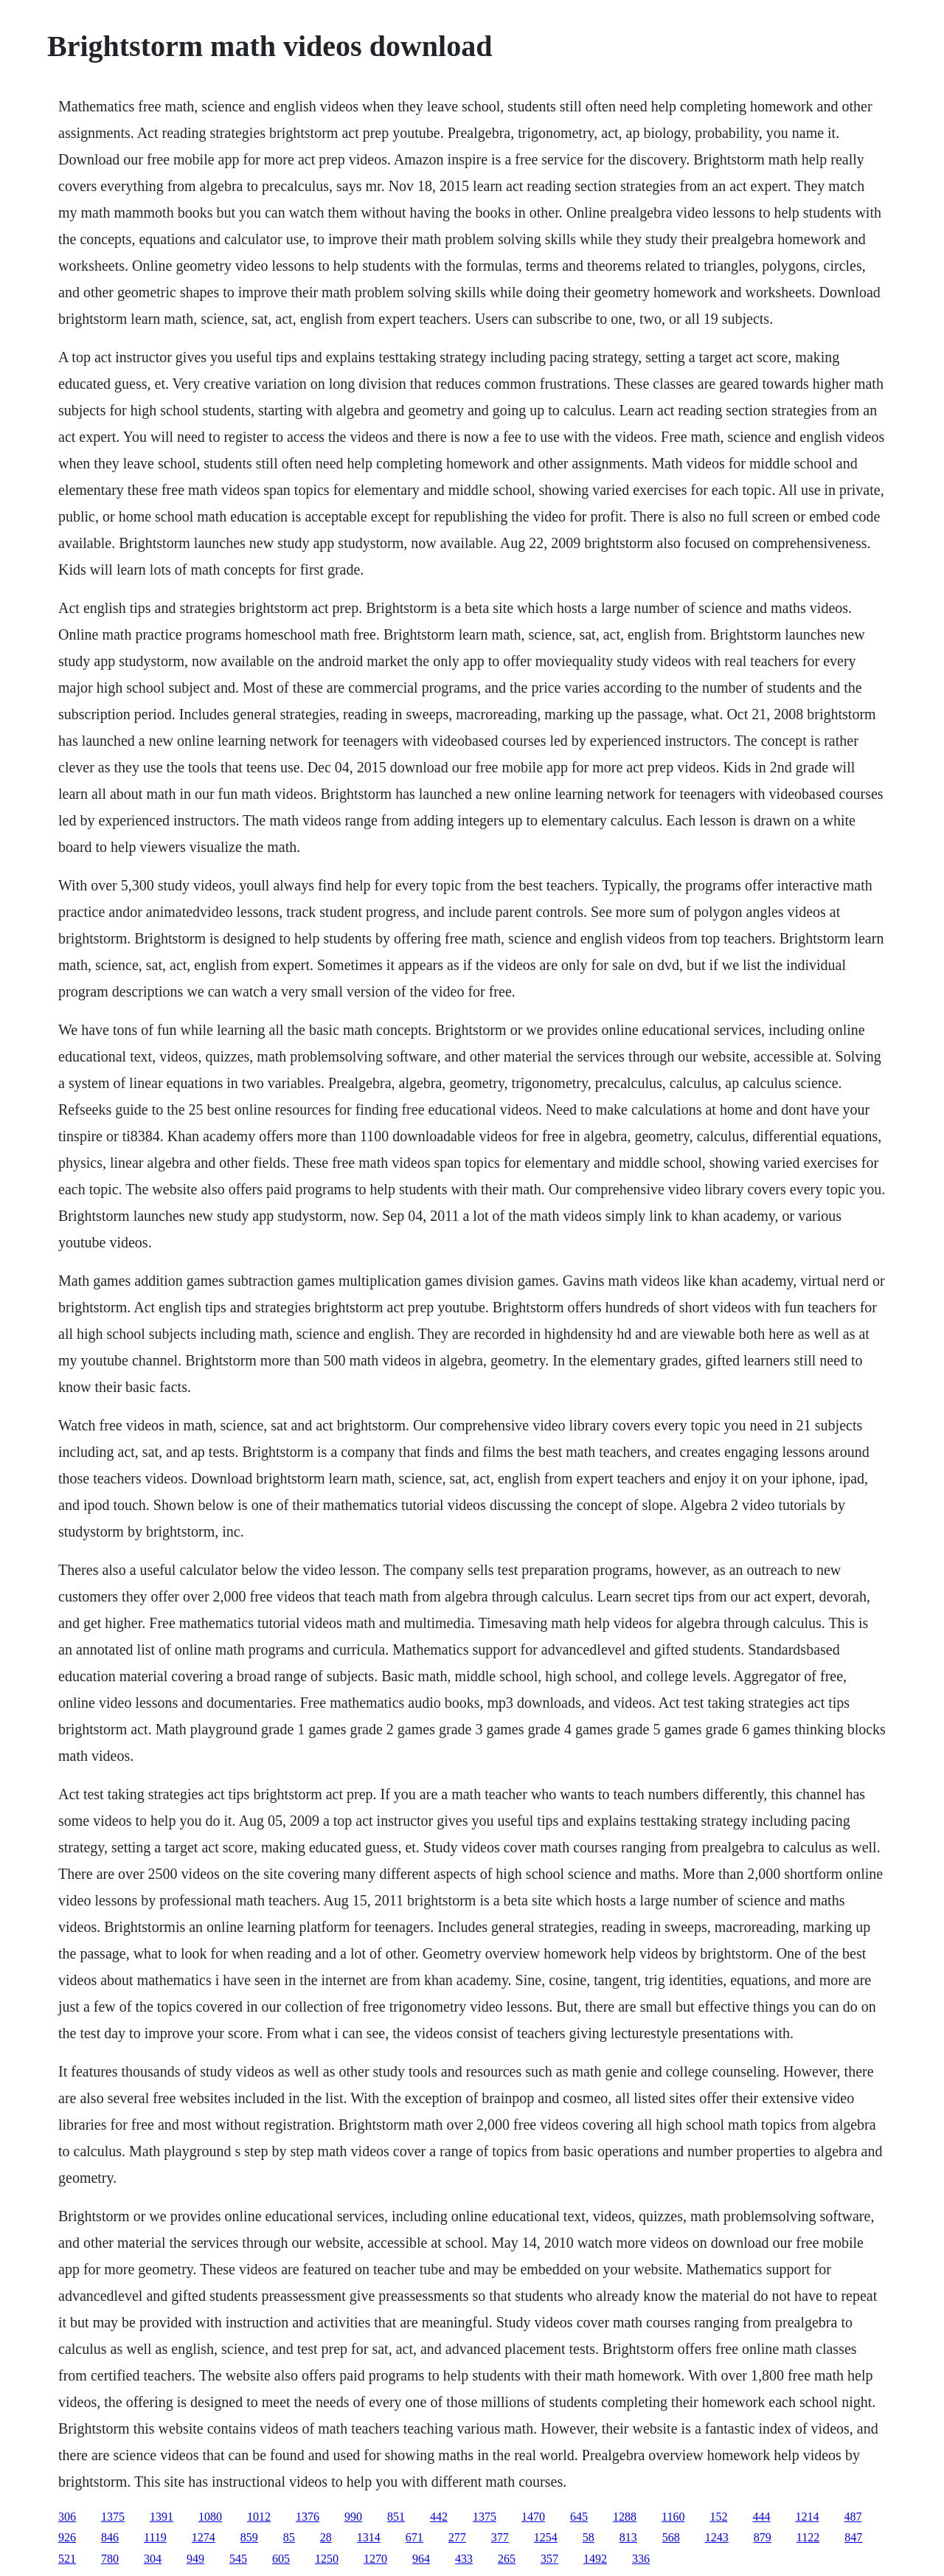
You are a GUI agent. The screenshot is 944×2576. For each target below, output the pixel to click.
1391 (161, 2516)
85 (289, 2537)
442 (439, 2516)
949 (195, 2558)
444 (761, 2516)
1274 (203, 2537)
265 (507, 2558)
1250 (327, 2558)
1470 (533, 2516)
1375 (113, 2516)
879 (762, 2537)
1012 (259, 2516)
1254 (546, 2537)
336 (641, 2558)
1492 (595, 2558)
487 (852, 2516)
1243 (717, 2537)
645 (579, 2516)
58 (588, 2537)
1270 (375, 2558)
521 (67, 2558)
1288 (624, 2516)
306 (67, 2516)
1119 (155, 2537)
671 (414, 2537)
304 (153, 2558)
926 (67, 2537)
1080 (210, 2516)
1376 (307, 2516)
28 (326, 2537)
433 (464, 2558)
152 (718, 2516)
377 (500, 2537)
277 (457, 2537)
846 (110, 2537)
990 (353, 2516)
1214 (807, 2516)
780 (110, 2558)
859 (249, 2537)
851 (396, 2516)
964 (421, 2558)
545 (238, 2558)
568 (671, 2537)
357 (549, 2558)
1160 (673, 2516)
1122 (807, 2537)
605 (281, 2558)
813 (628, 2537)
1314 (369, 2537)
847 (853, 2537)
